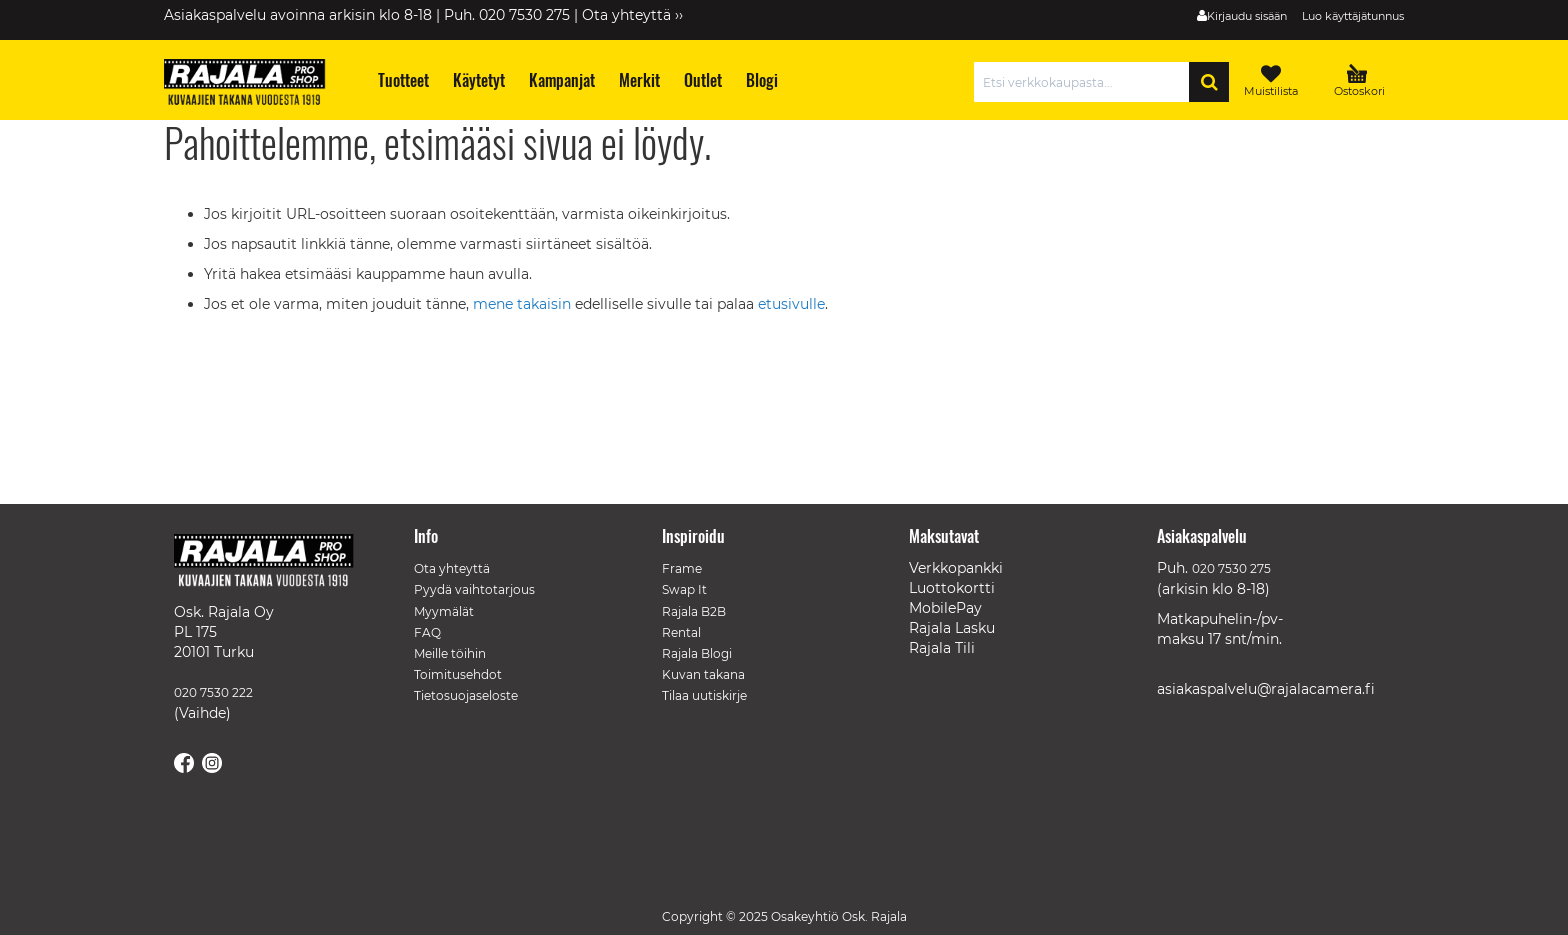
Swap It (684, 589)
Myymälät (444, 611)
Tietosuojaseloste (466, 695)
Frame (682, 568)
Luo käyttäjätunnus (1353, 16)
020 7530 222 (213, 692)
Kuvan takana (703, 674)
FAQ (427, 632)
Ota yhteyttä (452, 568)
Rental (681, 632)
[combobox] (1086, 82)
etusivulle (791, 304)
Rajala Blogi (697, 653)
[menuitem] (402, 80)
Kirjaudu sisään (1247, 16)
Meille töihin (450, 653)
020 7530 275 (1231, 568)
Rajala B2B (694, 611)
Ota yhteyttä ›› (632, 15)
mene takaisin (524, 304)
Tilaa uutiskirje (704, 695)
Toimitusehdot (458, 674)
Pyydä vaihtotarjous (474, 589)
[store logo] (254, 85)
